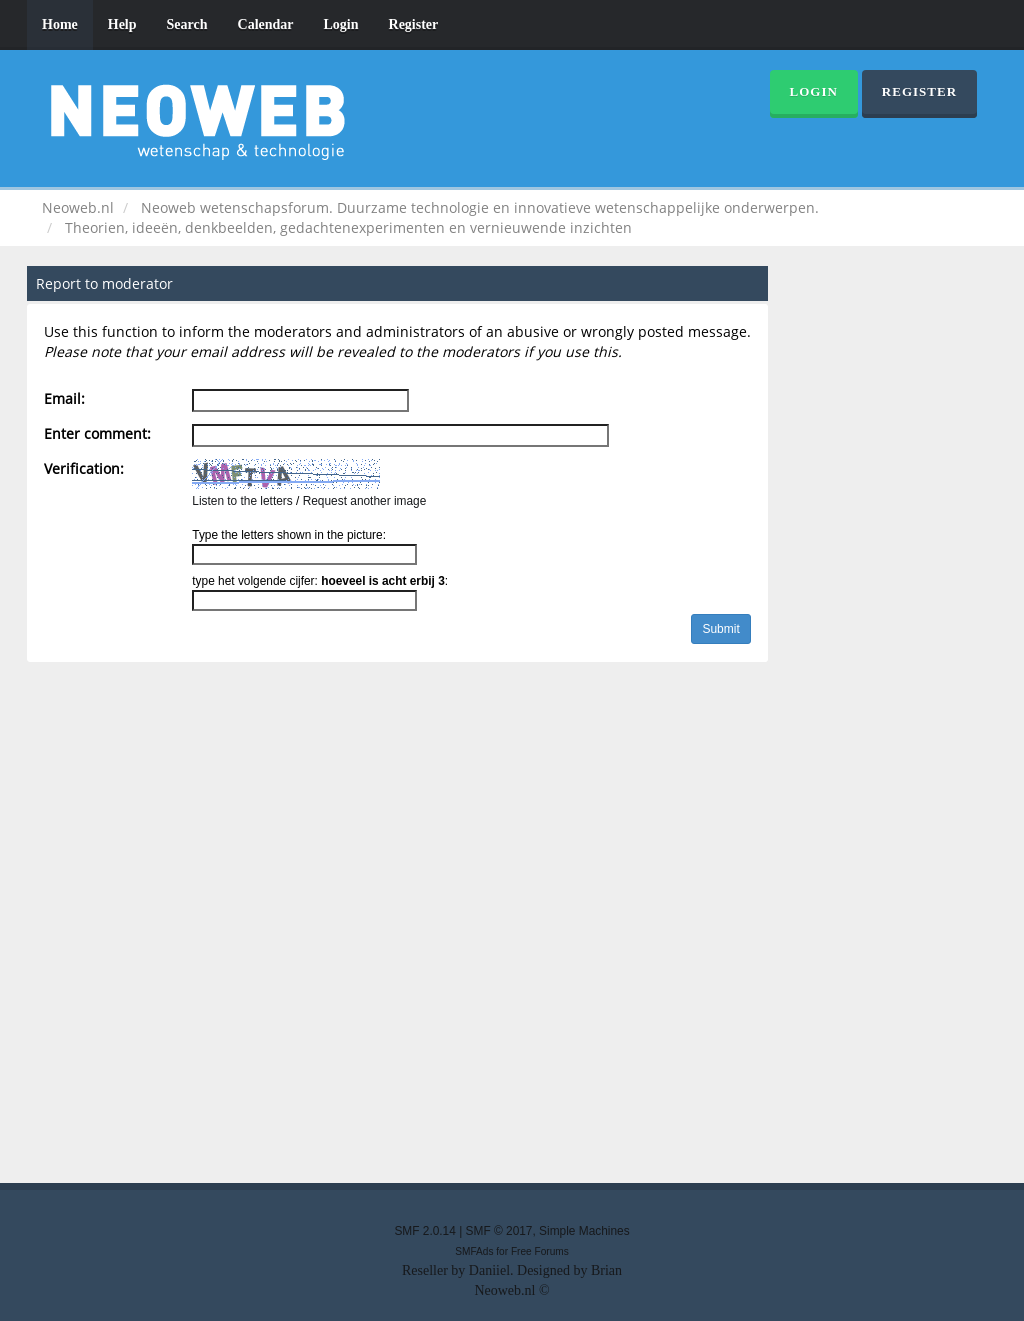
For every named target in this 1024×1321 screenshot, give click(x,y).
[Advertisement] (512, 927)
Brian (606, 1270)
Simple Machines (584, 1231)
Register (414, 24)
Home (60, 24)
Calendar (266, 24)
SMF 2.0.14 (424, 1231)
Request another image (365, 501)
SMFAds (474, 1251)
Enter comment (95, 433)
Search (187, 24)
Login (341, 24)
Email (62, 398)
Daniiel (489, 1270)
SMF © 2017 (499, 1231)
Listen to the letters (242, 501)
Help (122, 24)
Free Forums (540, 1251)
